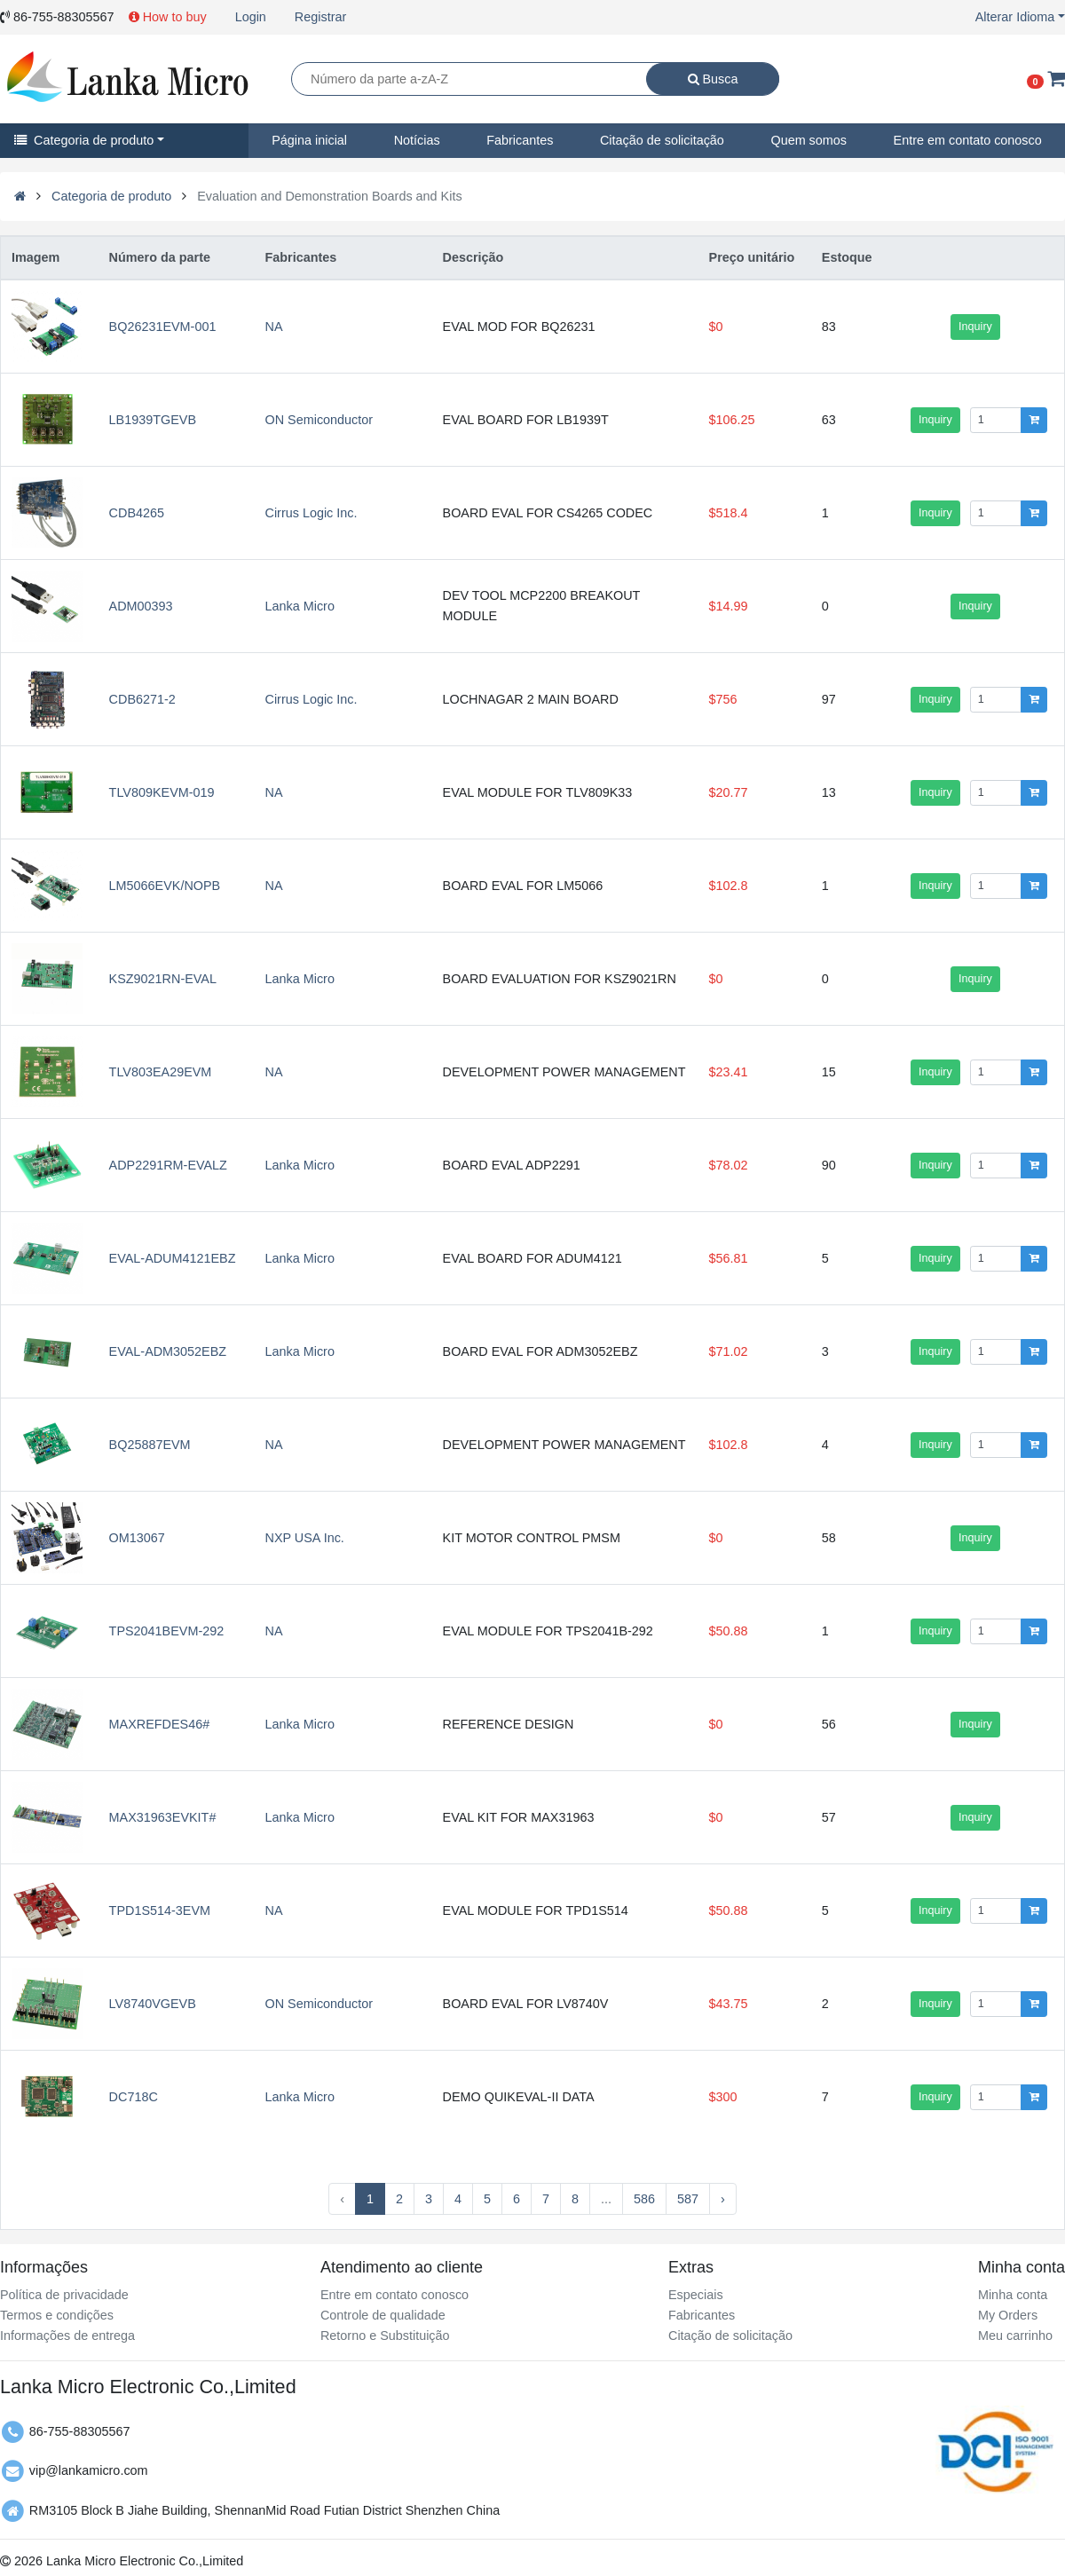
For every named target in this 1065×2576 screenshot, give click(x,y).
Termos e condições (57, 2315)
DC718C (133, 2097)
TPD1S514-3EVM (159, 1910)
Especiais (695, 2295)
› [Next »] (723, 2199)
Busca (713, 79)
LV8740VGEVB (152, 2004)
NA (274, 326)
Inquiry (975, 326)
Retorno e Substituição (385, 2335)
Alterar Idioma (1015, 17)
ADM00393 (141, 606)
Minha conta (1012, 2295)
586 (644, 2199)
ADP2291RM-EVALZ (168, 1165)
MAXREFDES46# (159, 1724)
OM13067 (137, 1538)
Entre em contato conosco (394, 2295)
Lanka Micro (300, 606)
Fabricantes (519, 140)
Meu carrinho (1015, 2335)
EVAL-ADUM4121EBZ (172, 1258)
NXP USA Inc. (304, 1538)
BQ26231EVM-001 (163, 326)
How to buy (168, 17)
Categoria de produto (84, 140)
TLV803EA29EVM (160, 1072)
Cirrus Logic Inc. (311, 513)
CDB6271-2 (142, 699)
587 (687, 2199)
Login (250, 17)
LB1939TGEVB (152, 420)
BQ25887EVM (150, 1445)
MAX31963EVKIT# (163, 1817)
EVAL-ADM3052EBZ (168, 1351)
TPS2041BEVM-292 (167, 1631)
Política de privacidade (64, 2295)
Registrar (320, 17)
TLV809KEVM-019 (162, 792)
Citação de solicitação (662, 140)
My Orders (1007, 2315)
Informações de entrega (67, 2335)
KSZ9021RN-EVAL (163, 979)
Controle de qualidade (383, 2315)
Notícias (417, 140)
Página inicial (309, 140)
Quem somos (808, 140)
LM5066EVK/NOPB (165, 885)
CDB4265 (136, 513)
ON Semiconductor (319, 420)
